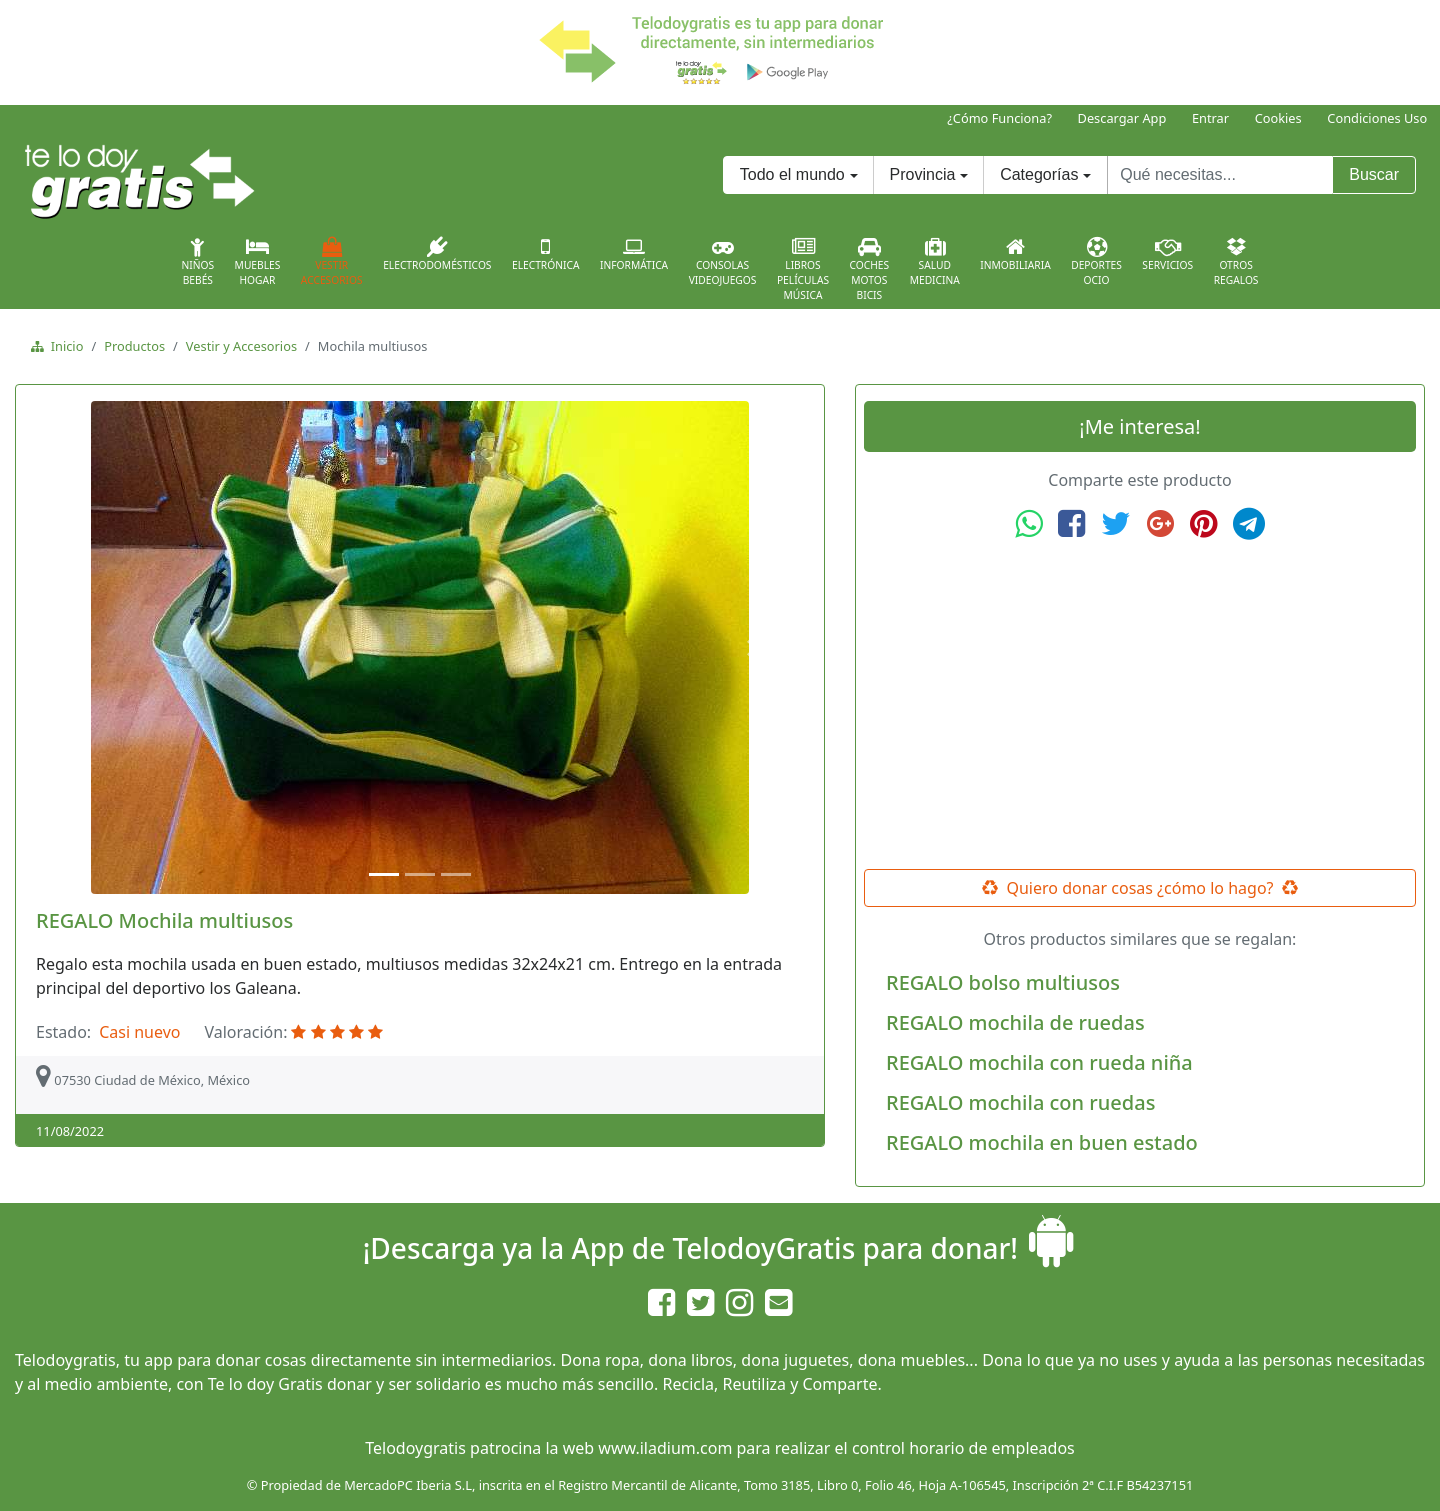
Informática (634, 254)
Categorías (1039, 174)
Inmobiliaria (1015, 254)
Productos (134, 346)
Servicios (1167, 254)
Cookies (1278, 118)
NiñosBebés (197, 262)
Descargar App (1122, 118)
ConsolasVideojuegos (723, 262)
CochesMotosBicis (870, 269)
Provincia (923, 174)
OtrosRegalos (1236, 262)
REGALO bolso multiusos (1003, 982)
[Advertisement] (1140, 705)
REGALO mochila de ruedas (1015, 1022)
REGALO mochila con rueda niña (1039, 1062)
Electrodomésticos (437, 254)
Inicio (63, 346)
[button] (83, 647)
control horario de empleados (963, 1448)
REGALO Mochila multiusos (164, 920)
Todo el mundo (792, 174)
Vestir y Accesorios (241, 346)
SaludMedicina (935, 262)
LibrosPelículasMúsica (803, 269)
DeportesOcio (1096, 262)
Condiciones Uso (1377, 118)
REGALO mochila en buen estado (1042, 1142)
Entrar (1210, 118)
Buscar (1374, 174)
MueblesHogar (258, 262)
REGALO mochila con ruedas (1020, 1102)
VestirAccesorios (332, 262)
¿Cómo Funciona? (999, 118)
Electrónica (546, 254)
